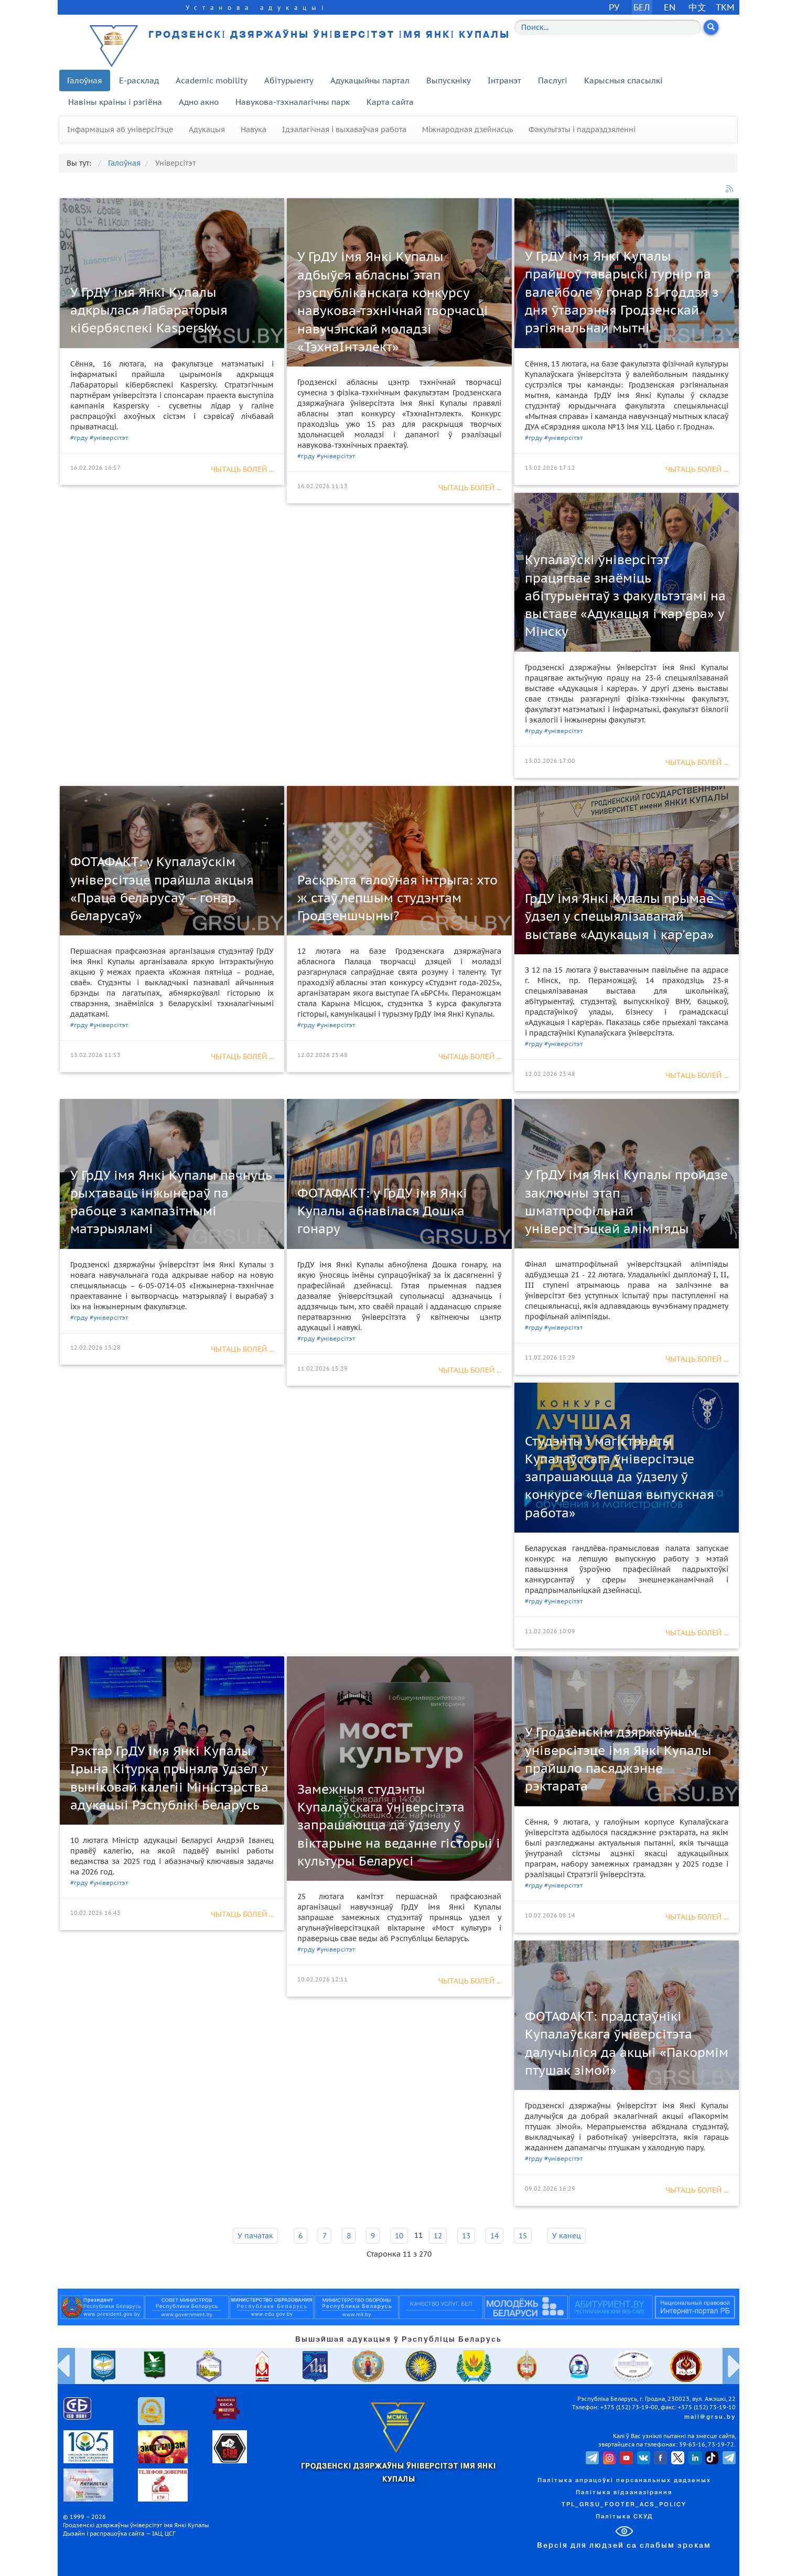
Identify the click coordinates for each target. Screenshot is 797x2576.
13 (466, 2235)
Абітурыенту (289, 80)
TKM (725, 7)
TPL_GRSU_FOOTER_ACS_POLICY (624, 2504)
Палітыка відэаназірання (624, 2492)
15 (523, 2235)
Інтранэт (504, 80)
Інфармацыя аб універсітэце (120, 129)
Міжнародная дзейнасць (467, 129)
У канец (566, 2235)
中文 (697, 7)
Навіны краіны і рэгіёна (115, 102)
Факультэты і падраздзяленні (582, 129)
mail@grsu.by (710, 2417)
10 (399, 2235)
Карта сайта (390, 102)
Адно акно (199, 102)
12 (438, 2235)
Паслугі (552, 80)
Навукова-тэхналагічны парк (292, 102)
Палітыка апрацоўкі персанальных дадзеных (624, 2480)
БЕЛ (641, 7)
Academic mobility (211, 80)
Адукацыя (207, 129)
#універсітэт (109, 437)
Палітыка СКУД (624, 2516)
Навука (253, 129)
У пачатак (255, 2235)
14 (494, 2235)
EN (670, 7)
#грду (79, 437)
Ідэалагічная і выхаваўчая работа (344, 129)
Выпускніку (448, 80)
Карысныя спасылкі (623, 80)
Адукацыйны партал (370, 80)
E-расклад (139, 80)
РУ (614, 7)
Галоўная (84, 80)
